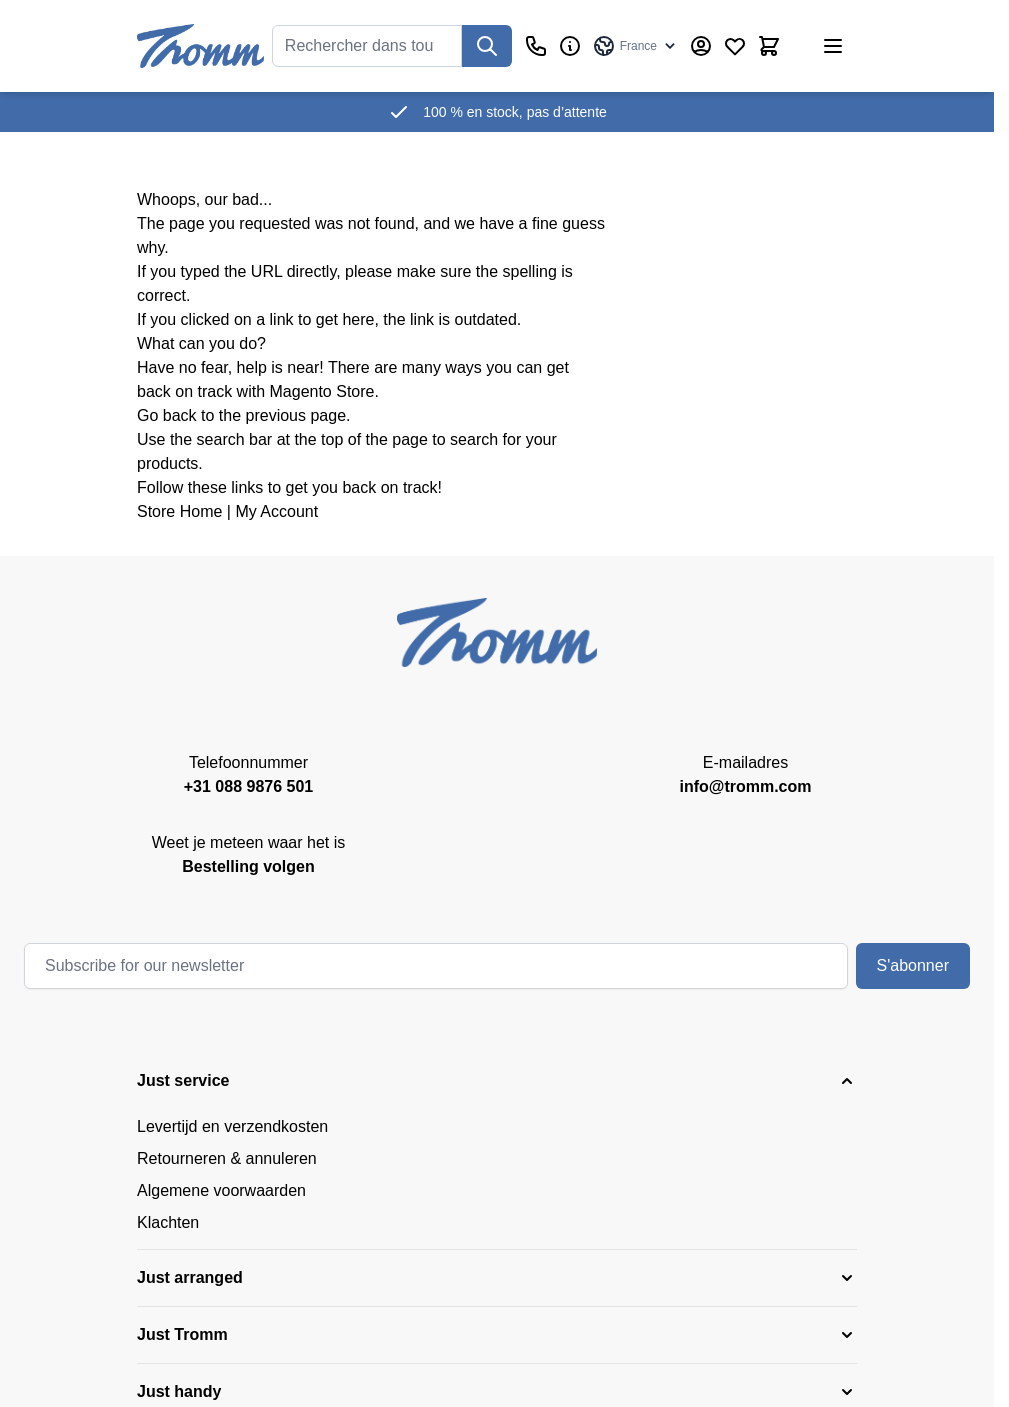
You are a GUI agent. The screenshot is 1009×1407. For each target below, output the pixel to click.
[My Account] (701, 46)
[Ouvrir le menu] (833, 46)
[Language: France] (635, 46)
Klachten (168, 1222)
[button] (497, 1081)
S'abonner (913, 965)
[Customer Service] (536, 46)
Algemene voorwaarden (221, 1190)
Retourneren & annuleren (227, 1158)
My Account (276, 511)
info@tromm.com (745, 786)
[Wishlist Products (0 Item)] (735, 46)
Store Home (179, 511)
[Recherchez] (487, 46)
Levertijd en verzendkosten (232, 1126)
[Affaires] (570, 46)
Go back (167, 415)
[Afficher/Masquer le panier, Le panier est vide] (769, 46)
